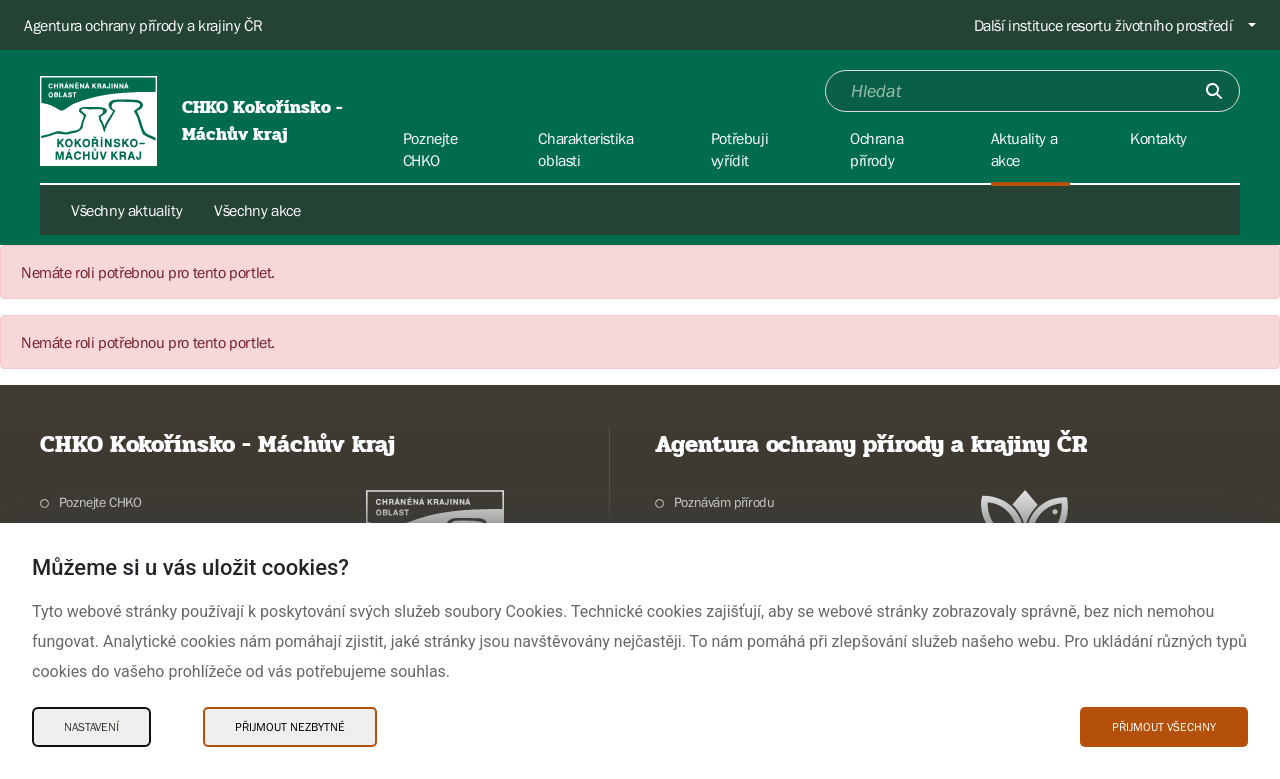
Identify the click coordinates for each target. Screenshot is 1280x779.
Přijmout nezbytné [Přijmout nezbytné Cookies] (290, 727)
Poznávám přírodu (724, 502)
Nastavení (91, 727)
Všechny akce (257, 210)
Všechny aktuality (126, 210)
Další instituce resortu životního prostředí (1103, 25)
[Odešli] (1214, 91)
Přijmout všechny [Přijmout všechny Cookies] (1164, 727)
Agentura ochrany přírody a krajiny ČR (143, 25)
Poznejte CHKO (100, 502)
